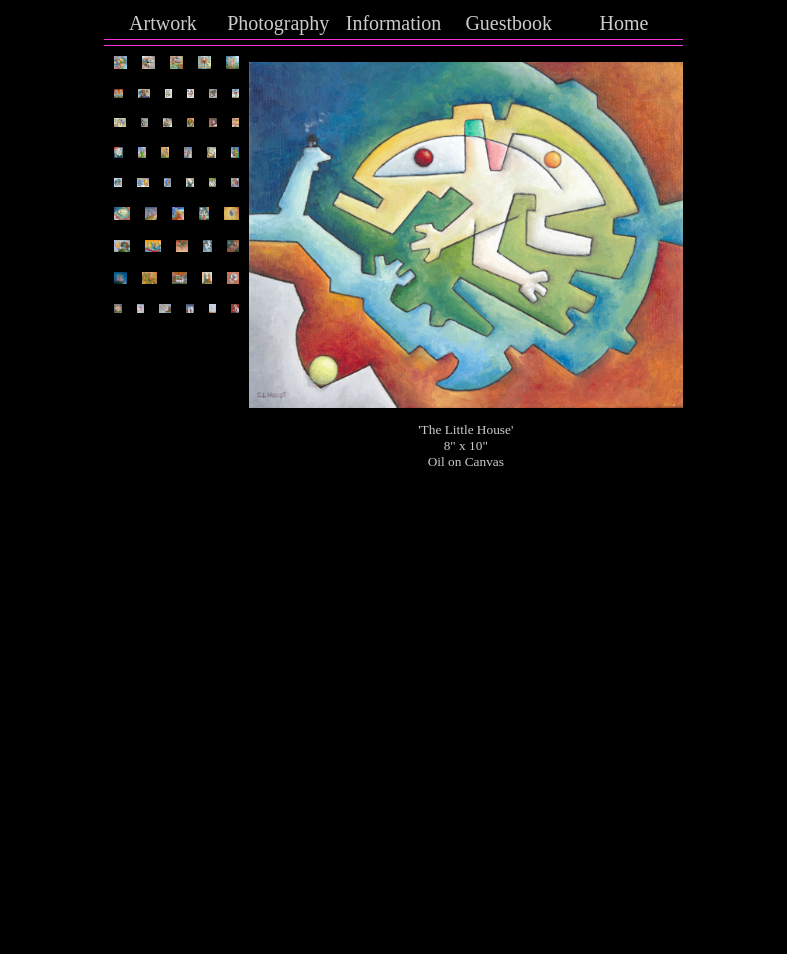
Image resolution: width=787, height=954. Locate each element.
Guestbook (508, 23)
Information (394, 23)
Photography (278, 23)
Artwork (163, 23)
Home (624, 23)
